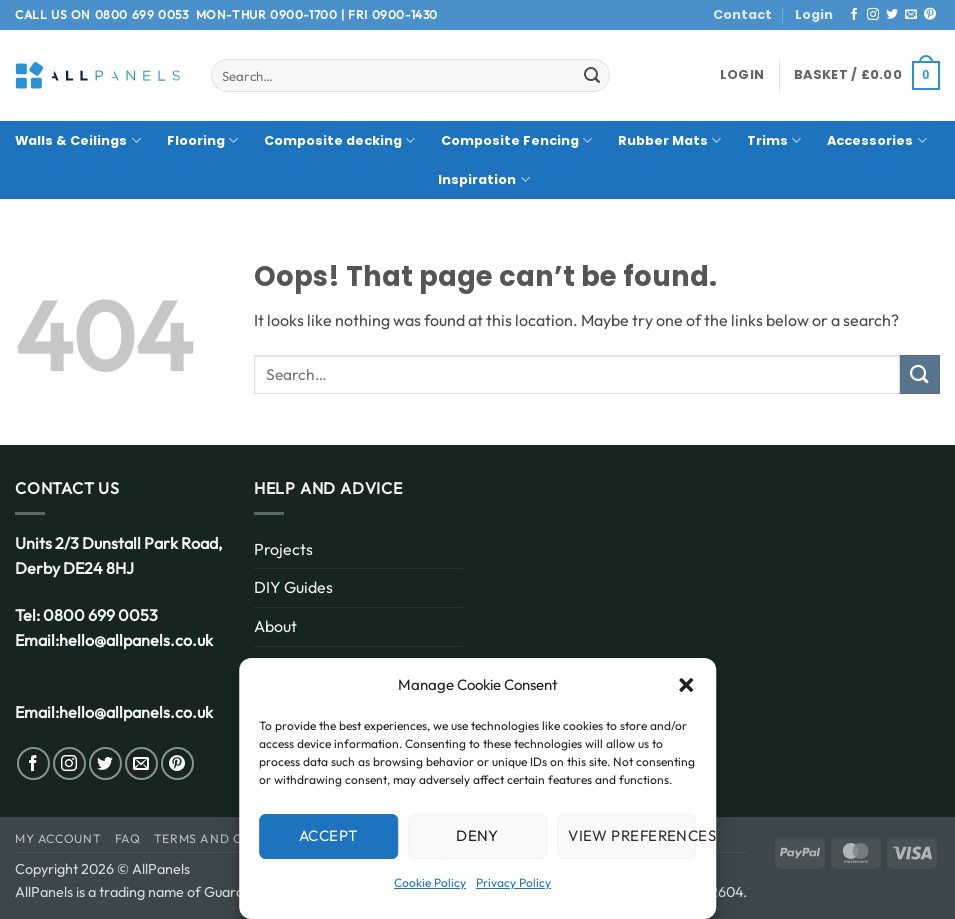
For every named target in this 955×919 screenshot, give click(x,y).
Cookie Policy (430, 882)
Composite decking (339, 140)
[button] (686, 685)
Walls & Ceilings (77, 140)
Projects (283, 549)
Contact (742, 14)
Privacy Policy (513, 882)
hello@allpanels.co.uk (136, 640)
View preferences (632, 835)
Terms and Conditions (234, 838)
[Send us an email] (911, 15)
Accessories (876, 140)
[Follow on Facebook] (854, 15)
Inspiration (483, 179)
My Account (58, 838)
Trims (774, 140)
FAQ (128, 838)
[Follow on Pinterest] (930, 15)
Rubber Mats (669, 140)
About (275, 626)
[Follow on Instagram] (873, 15)
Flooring (202, 140)
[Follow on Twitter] (892, 15)
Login (814, 14)
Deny (477, 835)
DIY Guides (293, 587)
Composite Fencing (516, 140)
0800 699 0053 (142, 14)
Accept (328, 835)
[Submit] (592, 76)
